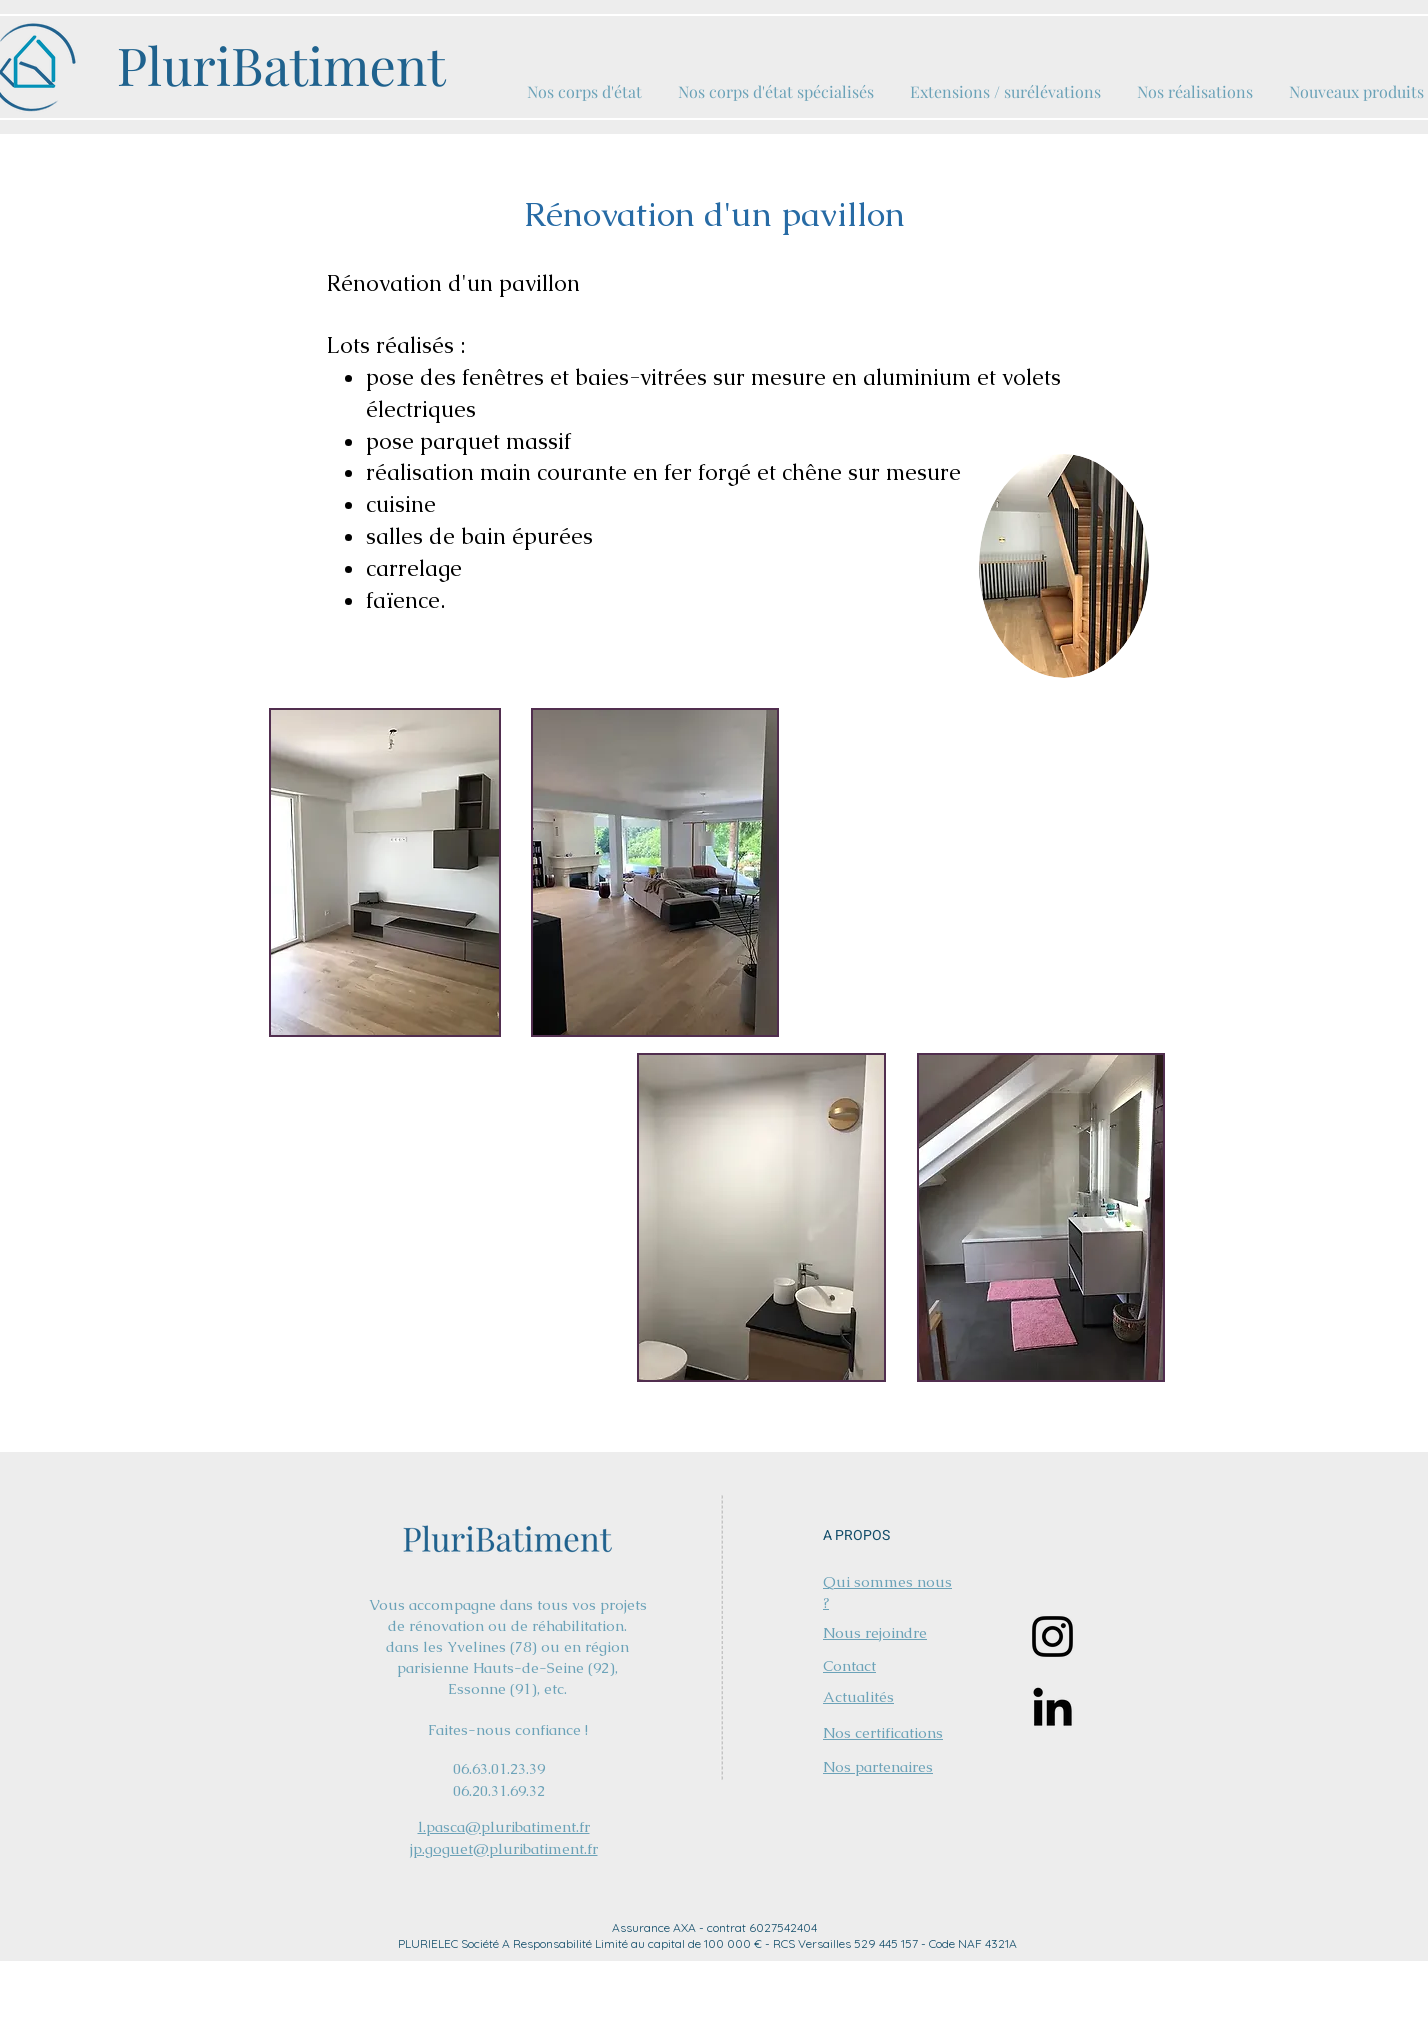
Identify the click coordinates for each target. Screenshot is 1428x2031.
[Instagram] (1052, 1636)
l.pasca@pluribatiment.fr (504, 1826)
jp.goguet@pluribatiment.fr (504, 1848)
